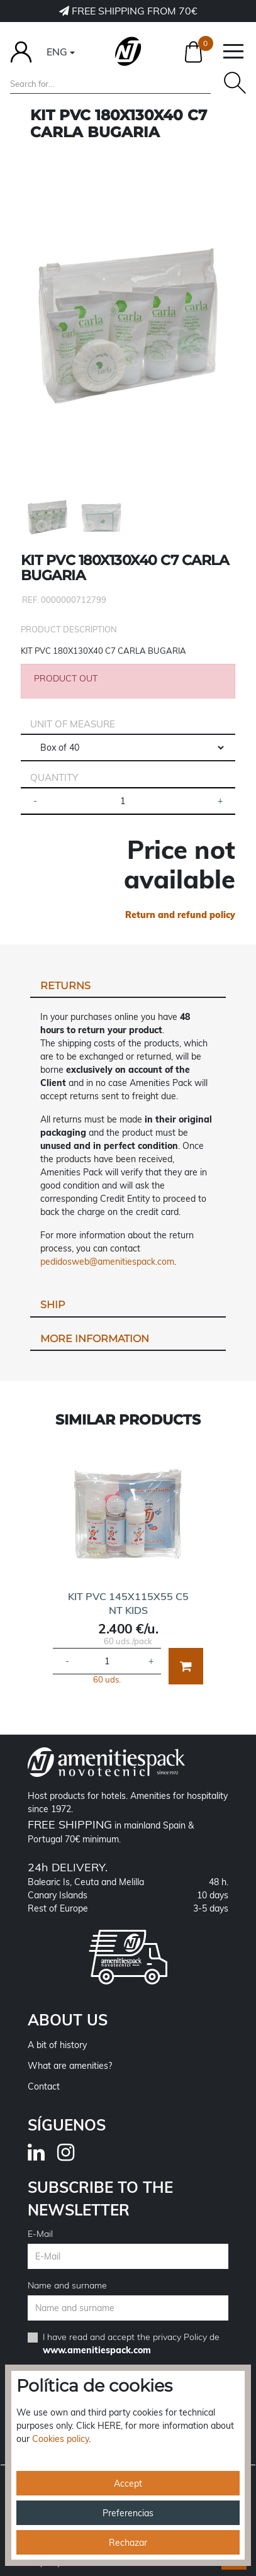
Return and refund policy (180, 915)
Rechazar (128, 2542)
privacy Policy (180, 2337)
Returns (65, 986)
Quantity (54, 777)
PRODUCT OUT (65, 678)
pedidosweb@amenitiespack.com (107, 1261)
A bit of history (57, 2045)
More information (94, 1339)
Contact (44, 2086)
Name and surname (67, 2285)
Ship (52, 1305)
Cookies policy (60, 2438)
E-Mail (40, 2233)
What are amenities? (70, 2065)
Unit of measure (72, 724)
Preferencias (128, 2513)
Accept (128, 2483)
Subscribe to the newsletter (100, 2198)
